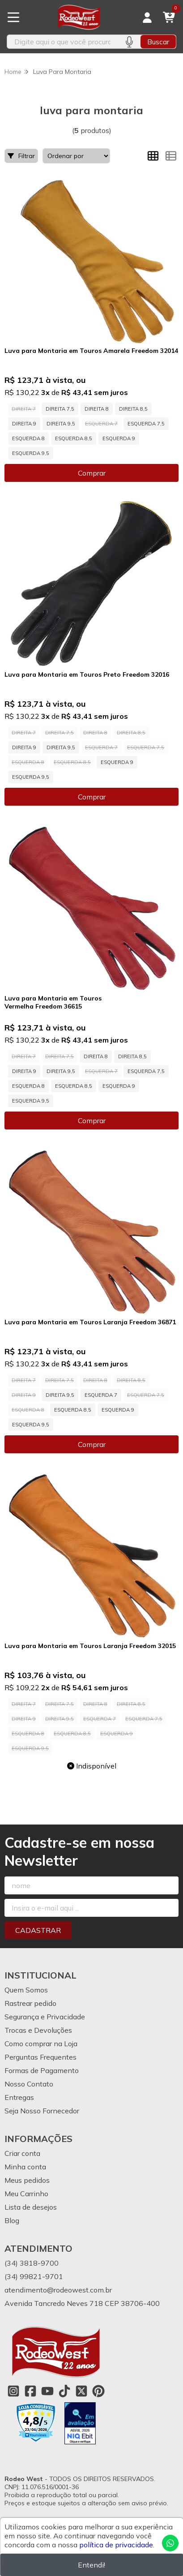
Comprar (92, 472)
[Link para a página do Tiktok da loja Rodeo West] (64, 2391)
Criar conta (22, 2153)
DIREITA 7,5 (60, 409)
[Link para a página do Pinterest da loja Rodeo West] (98, 2391)
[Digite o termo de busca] (62, 41)
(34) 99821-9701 (33, 2276)
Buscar (158, 41)
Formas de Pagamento (41, 2070)
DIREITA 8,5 (133, 409)
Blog (11, 2220)
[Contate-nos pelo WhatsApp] (170, 2543)
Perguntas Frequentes (40, 2056)
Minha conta (25, 2166)
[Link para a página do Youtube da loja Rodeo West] (47, 2391)
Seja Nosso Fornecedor (41, 2110)
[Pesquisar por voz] (129, 41)
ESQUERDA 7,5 (146, 424)
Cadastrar (38, 1930)
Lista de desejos (30, 2206)
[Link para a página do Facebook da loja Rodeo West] (30, 2391)
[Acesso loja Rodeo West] (147, 17)
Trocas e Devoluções (38, 2030)
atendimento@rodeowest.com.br (58, 2289)
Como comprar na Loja (40, 2043)
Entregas (19, 2097)
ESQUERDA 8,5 (73, 438)
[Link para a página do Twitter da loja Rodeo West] (81, 2391)
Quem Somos (26, 1989)
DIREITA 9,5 (61, 424)
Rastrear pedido (30, 2003)
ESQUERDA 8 (28, 438)
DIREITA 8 (97, 409)
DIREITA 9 (24, 424)
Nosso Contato (28, 2083)
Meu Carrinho (26, 2193)
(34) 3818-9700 (31, 2262)
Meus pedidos (27, 2180)
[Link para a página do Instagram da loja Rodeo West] (13, 2391)
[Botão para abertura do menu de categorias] (13, 17)
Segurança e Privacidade (44, 2016)
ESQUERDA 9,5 (30, 453)
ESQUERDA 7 (101, 1395)
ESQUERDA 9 (118, 438)
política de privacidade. (116, 2544)
